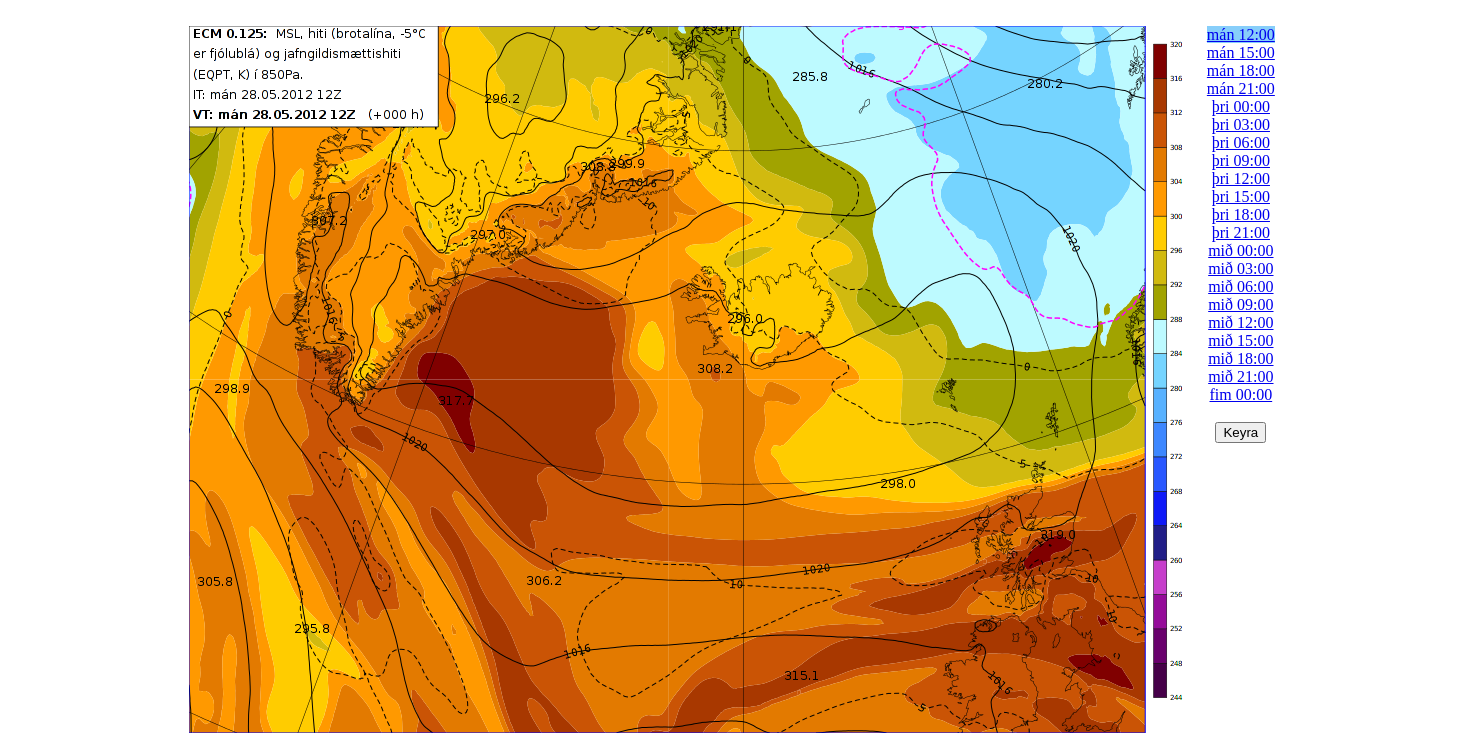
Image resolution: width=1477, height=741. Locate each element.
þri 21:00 (1241, 232)
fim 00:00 (1241, 394)
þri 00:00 (1241, 106)
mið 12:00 (1240, 322)
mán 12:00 (1241, 34)
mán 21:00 (1241, 88)
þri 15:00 (1241, 196)
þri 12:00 (1241, 178)
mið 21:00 (1240, 376)
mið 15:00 (1240, 340)
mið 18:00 (1240, 358)
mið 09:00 (1240, 304)
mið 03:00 (1240, 268)
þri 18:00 (1241, 214)
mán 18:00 (1241, 70)
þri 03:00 (1241, 124)
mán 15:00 (1241, 52)
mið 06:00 (1240, 286)
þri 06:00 (1241, 142)
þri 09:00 (1241, 160)
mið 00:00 (1240, 250)
